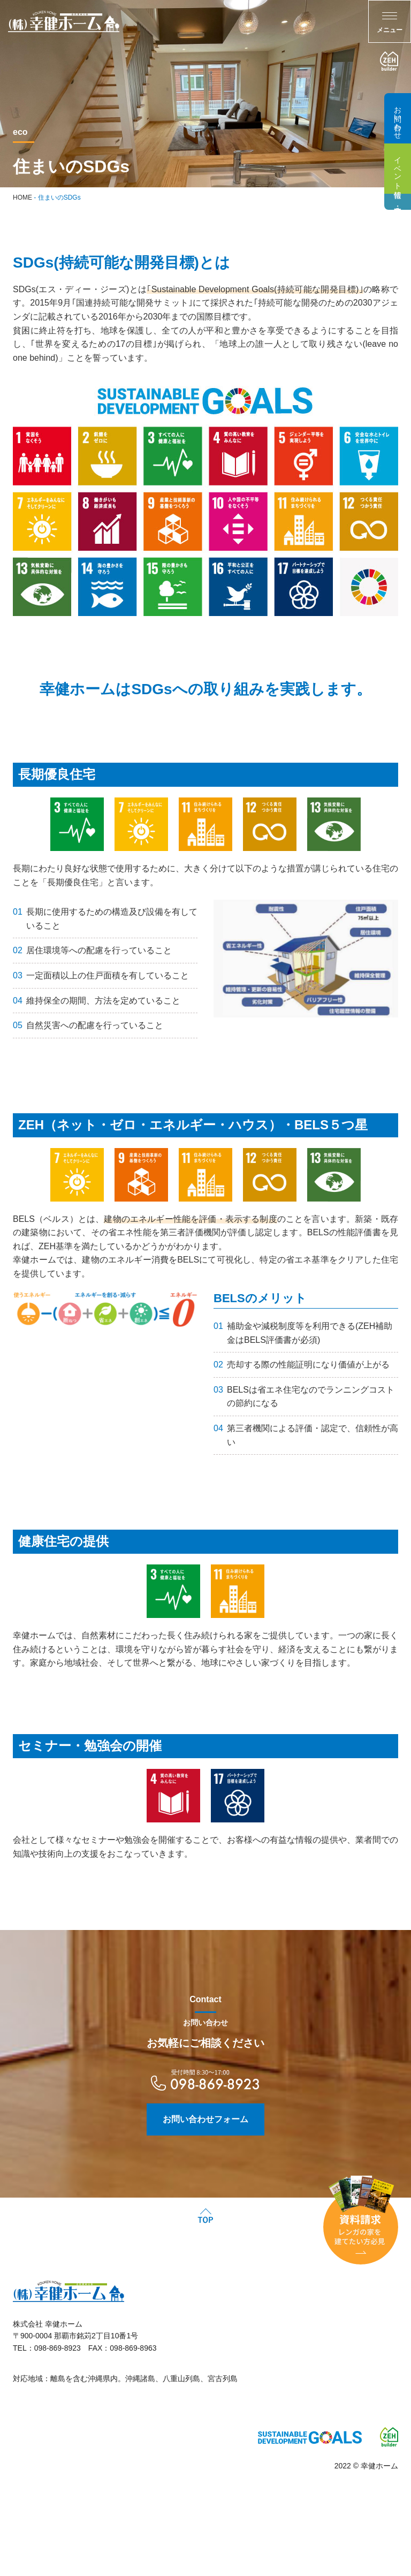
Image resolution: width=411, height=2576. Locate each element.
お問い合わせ (397, 118)
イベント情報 (397, 168)
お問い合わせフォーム (205, 2144)
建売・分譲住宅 (397, 202)
